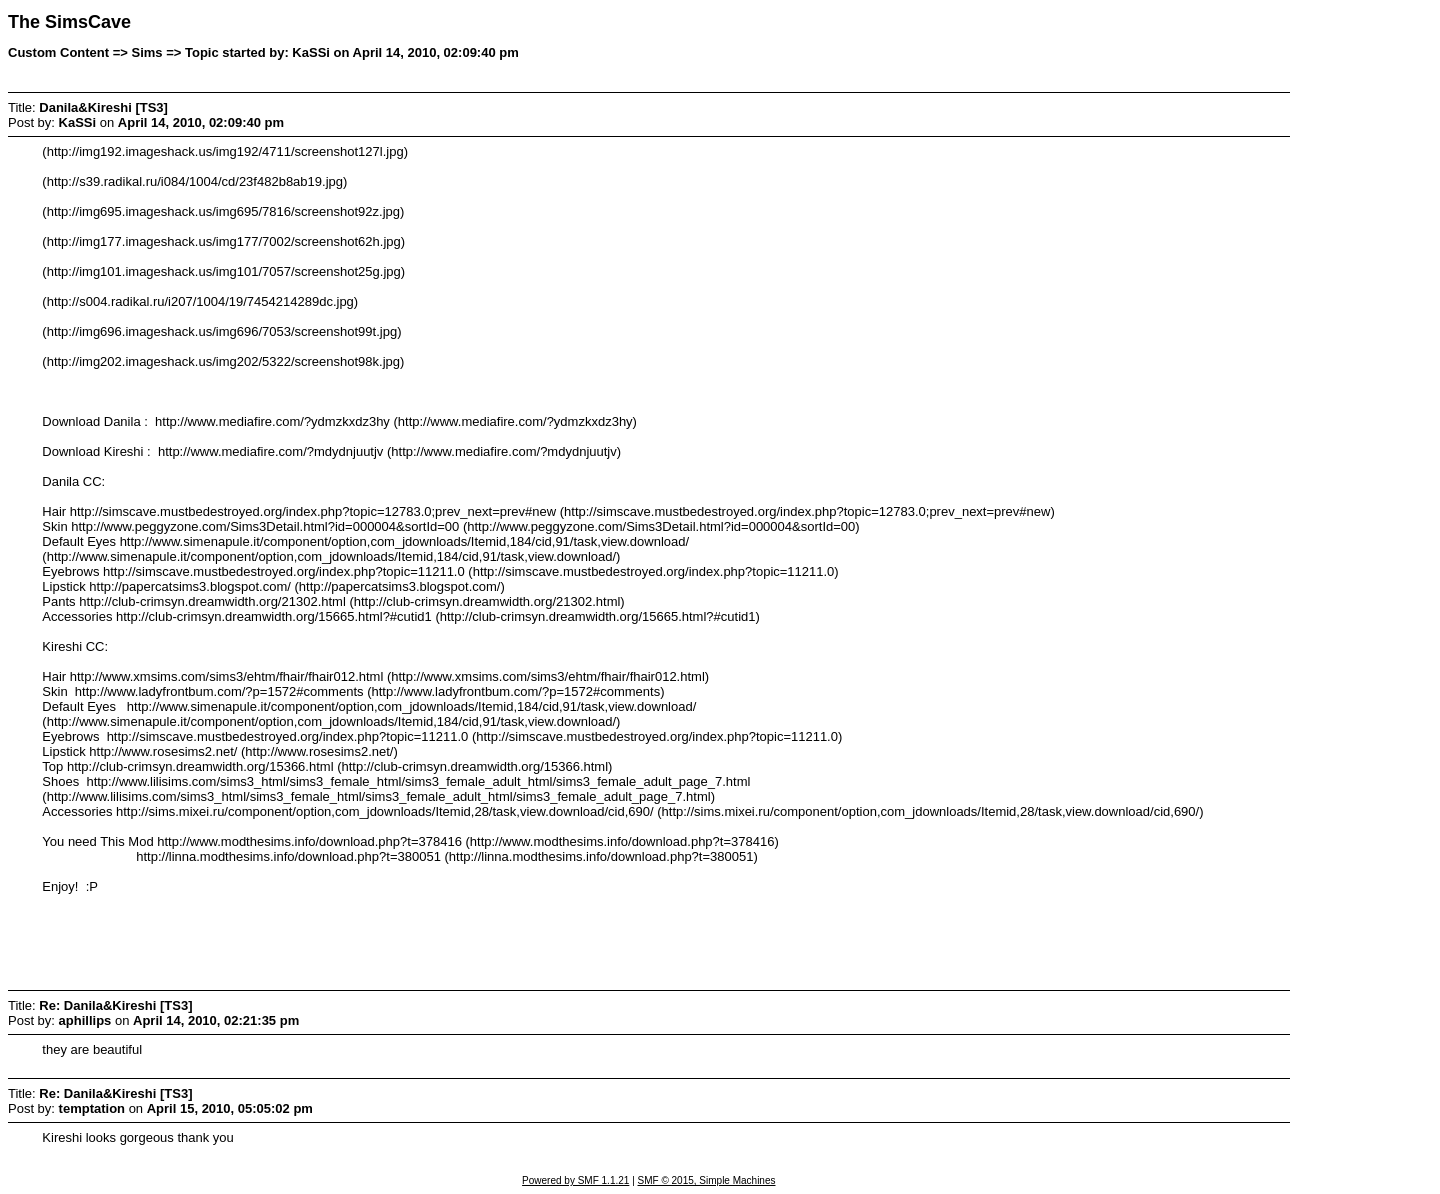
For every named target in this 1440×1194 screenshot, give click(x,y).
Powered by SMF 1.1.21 (575, 1180)
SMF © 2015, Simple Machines (707, 1180)
